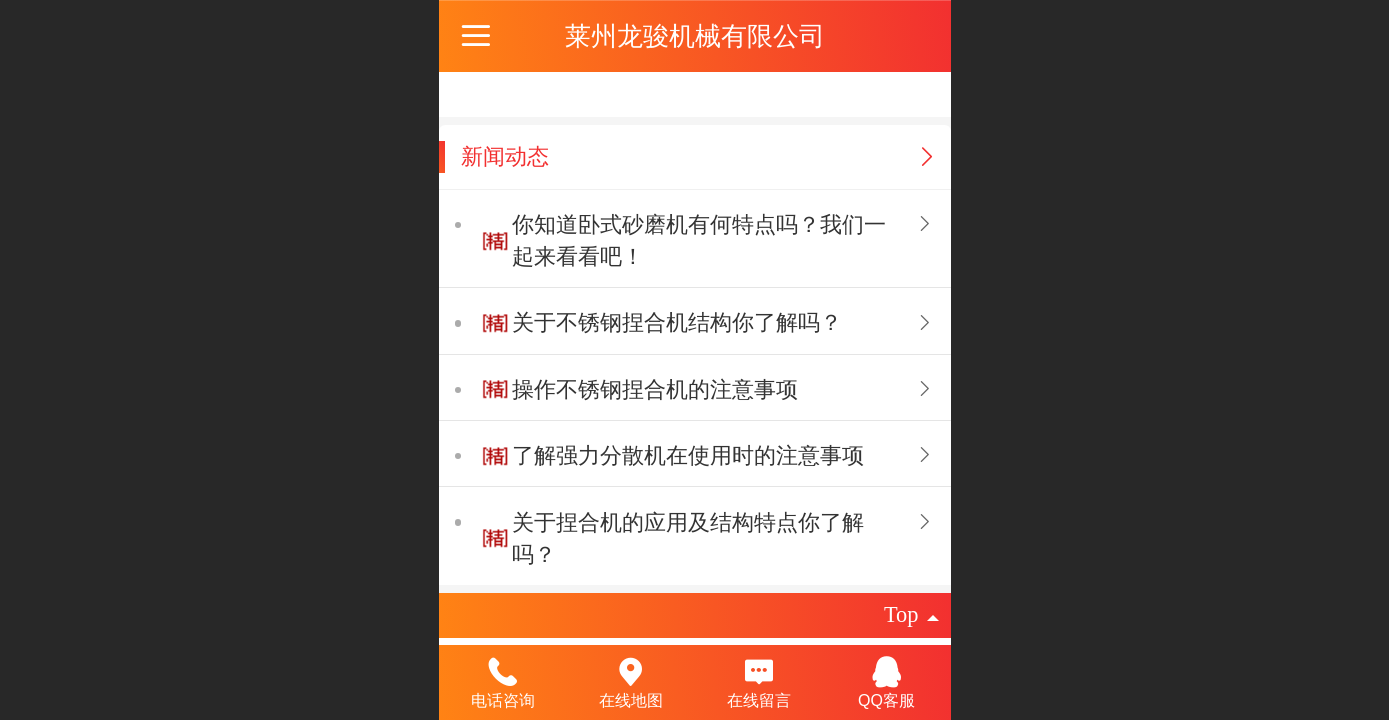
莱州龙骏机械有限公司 (695, 36)
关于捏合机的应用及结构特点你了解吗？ (688, 538)
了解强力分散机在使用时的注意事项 (688, 455)
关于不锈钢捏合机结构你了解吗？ (677, 322)
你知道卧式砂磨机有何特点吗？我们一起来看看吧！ (699, 240)
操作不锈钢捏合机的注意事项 (655, 389)
